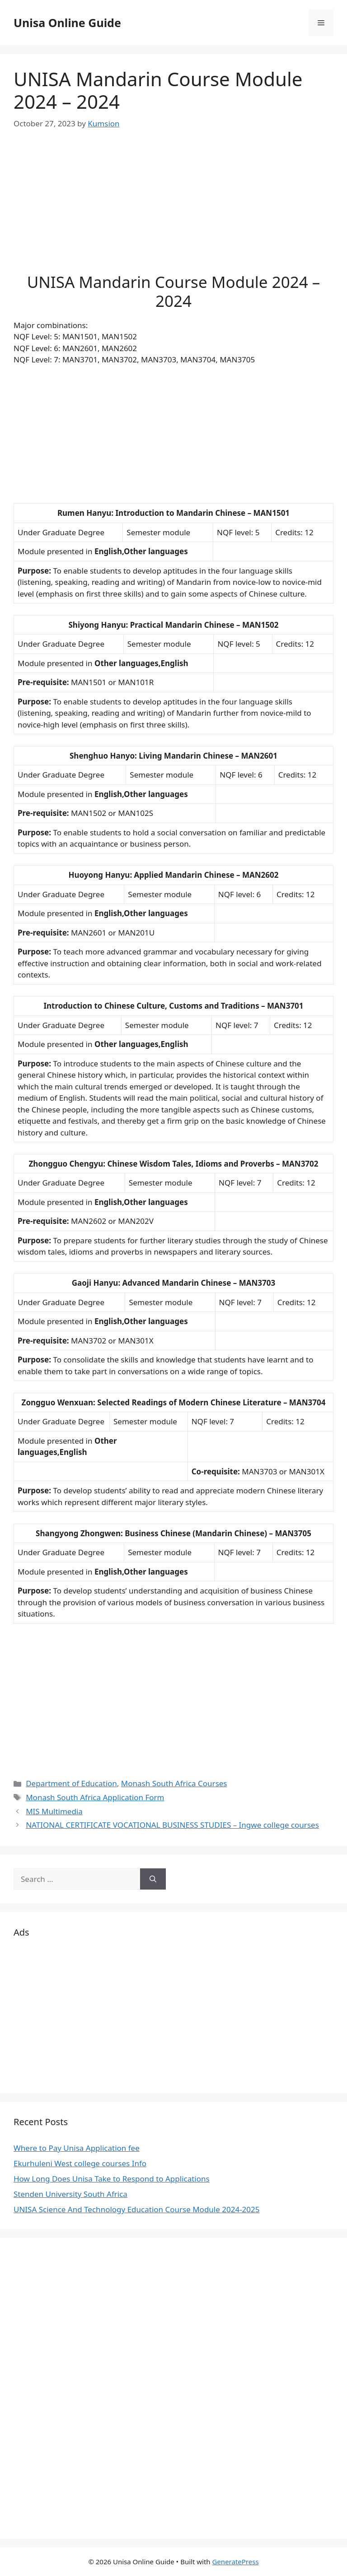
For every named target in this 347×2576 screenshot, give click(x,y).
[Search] (153, 1879)
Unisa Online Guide (67, 22)
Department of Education (71, 1783)
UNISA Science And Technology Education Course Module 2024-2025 (137, 2209)
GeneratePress (235, 2561)
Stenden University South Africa (70, 2194)
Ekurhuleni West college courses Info (80, 2163)
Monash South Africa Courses (174, 1783)
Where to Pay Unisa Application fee (77, 2148)
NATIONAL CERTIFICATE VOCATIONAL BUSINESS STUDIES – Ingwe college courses (172, 1825)
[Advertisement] (173, 209)
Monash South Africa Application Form (95, 1797)
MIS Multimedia (54, 1811)
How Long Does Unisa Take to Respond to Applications (112, 2178)
